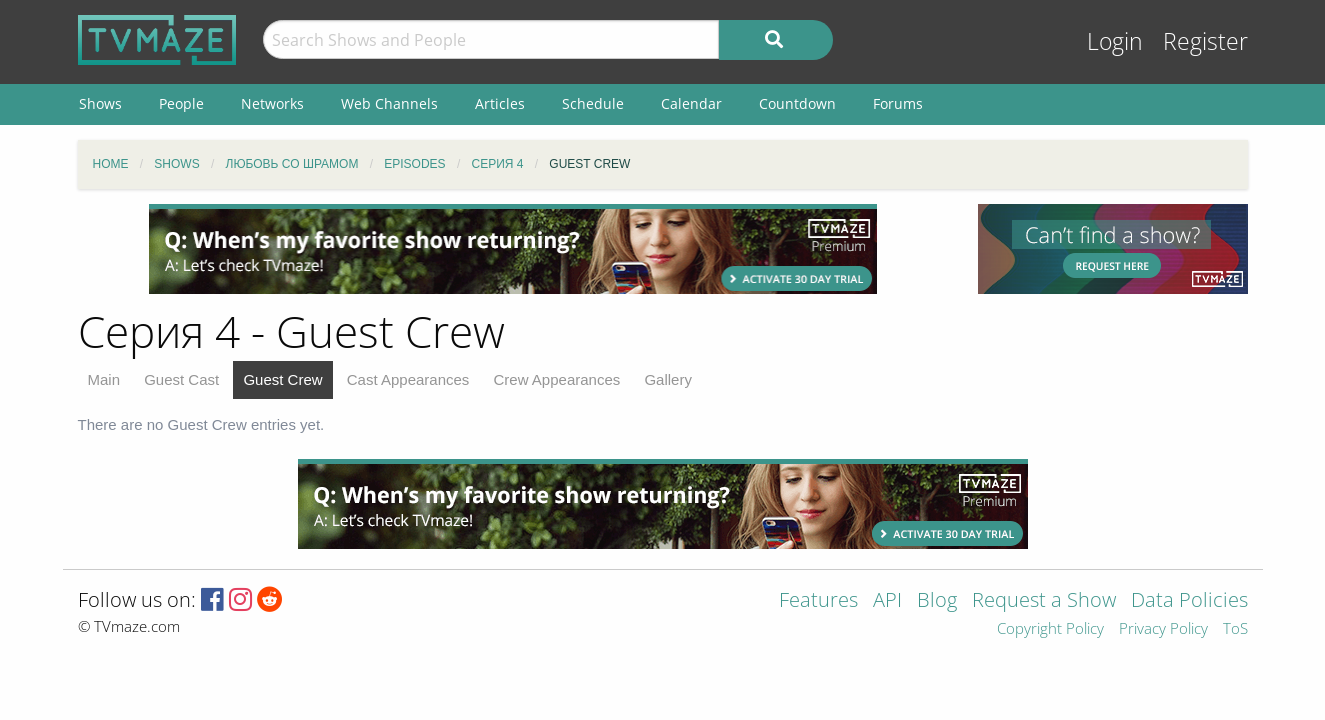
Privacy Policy (1163, 629)
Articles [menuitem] (500, 103)
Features (818, 601)
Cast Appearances (408, 379)
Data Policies (1189, 601)
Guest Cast (181, 379)
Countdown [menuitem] (797, 103)
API (887, 601)
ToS (1235, 629)
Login (1115, 41)
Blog (937, 601)
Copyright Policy (1050, 629)
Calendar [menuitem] (691, 103)
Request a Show (1044, 601)
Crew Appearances (557, 379)
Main (104, 379)
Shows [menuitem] (100, 103)
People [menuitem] (181, 103)
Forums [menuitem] (898, 103)
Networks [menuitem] (272, 103)
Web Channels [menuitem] (389, 103)
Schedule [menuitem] (593, 103)
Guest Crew (282, 379)
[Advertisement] (513, 249)
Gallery (668, 379)
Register (1205, 41)
